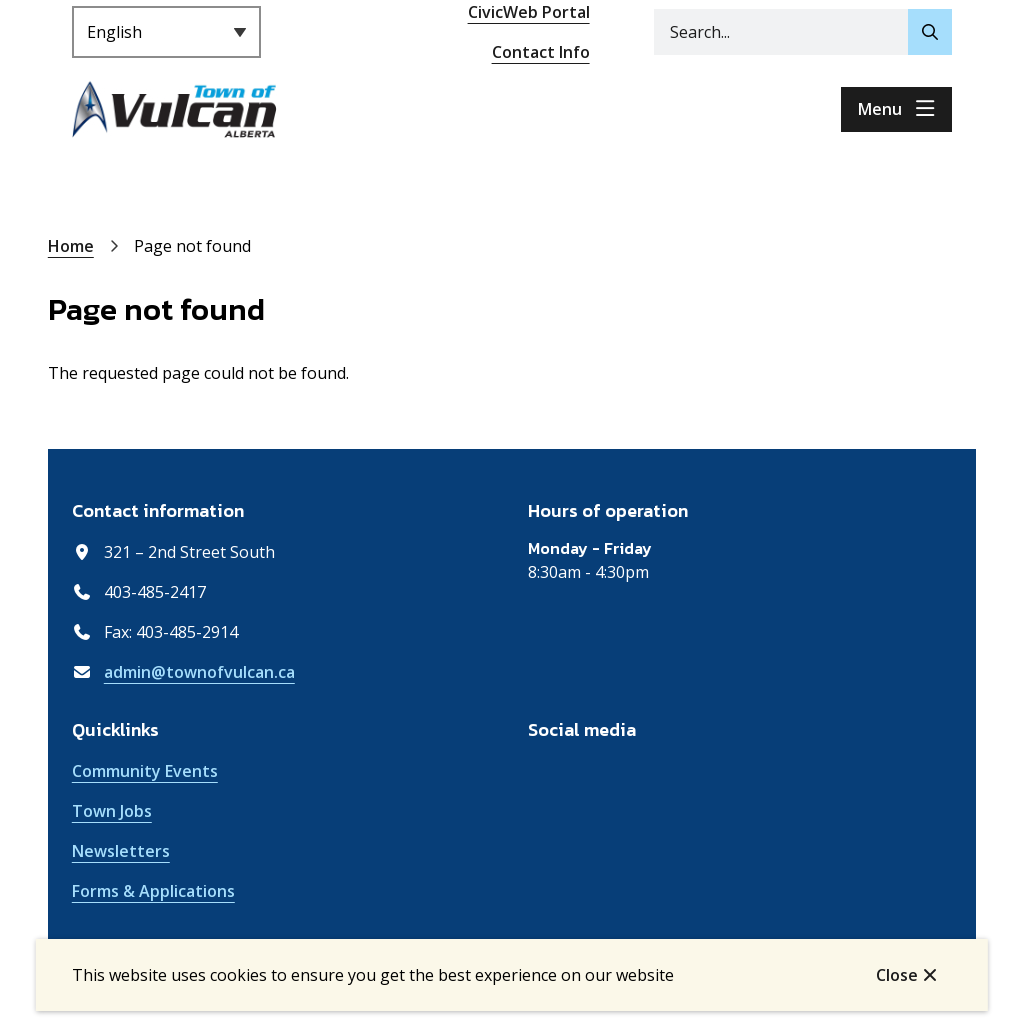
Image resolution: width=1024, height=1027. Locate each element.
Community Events (145, 771)
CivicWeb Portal (529, 12)
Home (71, 246)
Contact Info (541, 52)
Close (897, 975)
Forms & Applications (153, 891)
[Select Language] (166, 32)
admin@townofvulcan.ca (199, 672)
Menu (880, 109)
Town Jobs (112, 811)
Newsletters (121, 851)
